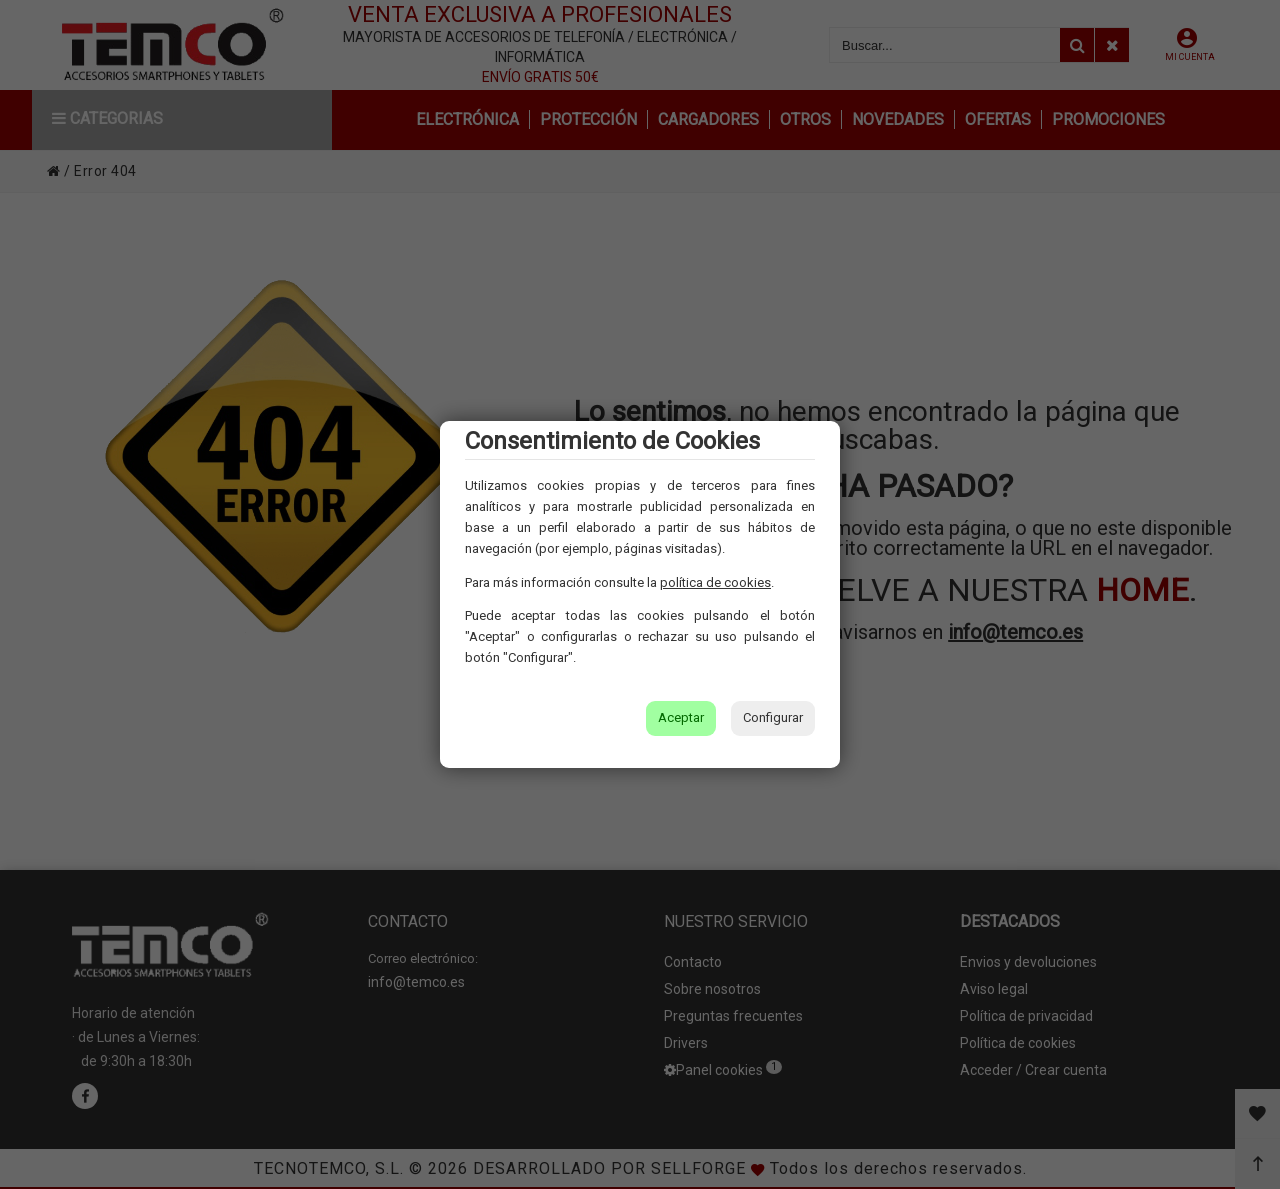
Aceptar (681, 717)
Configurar (773, 717)
